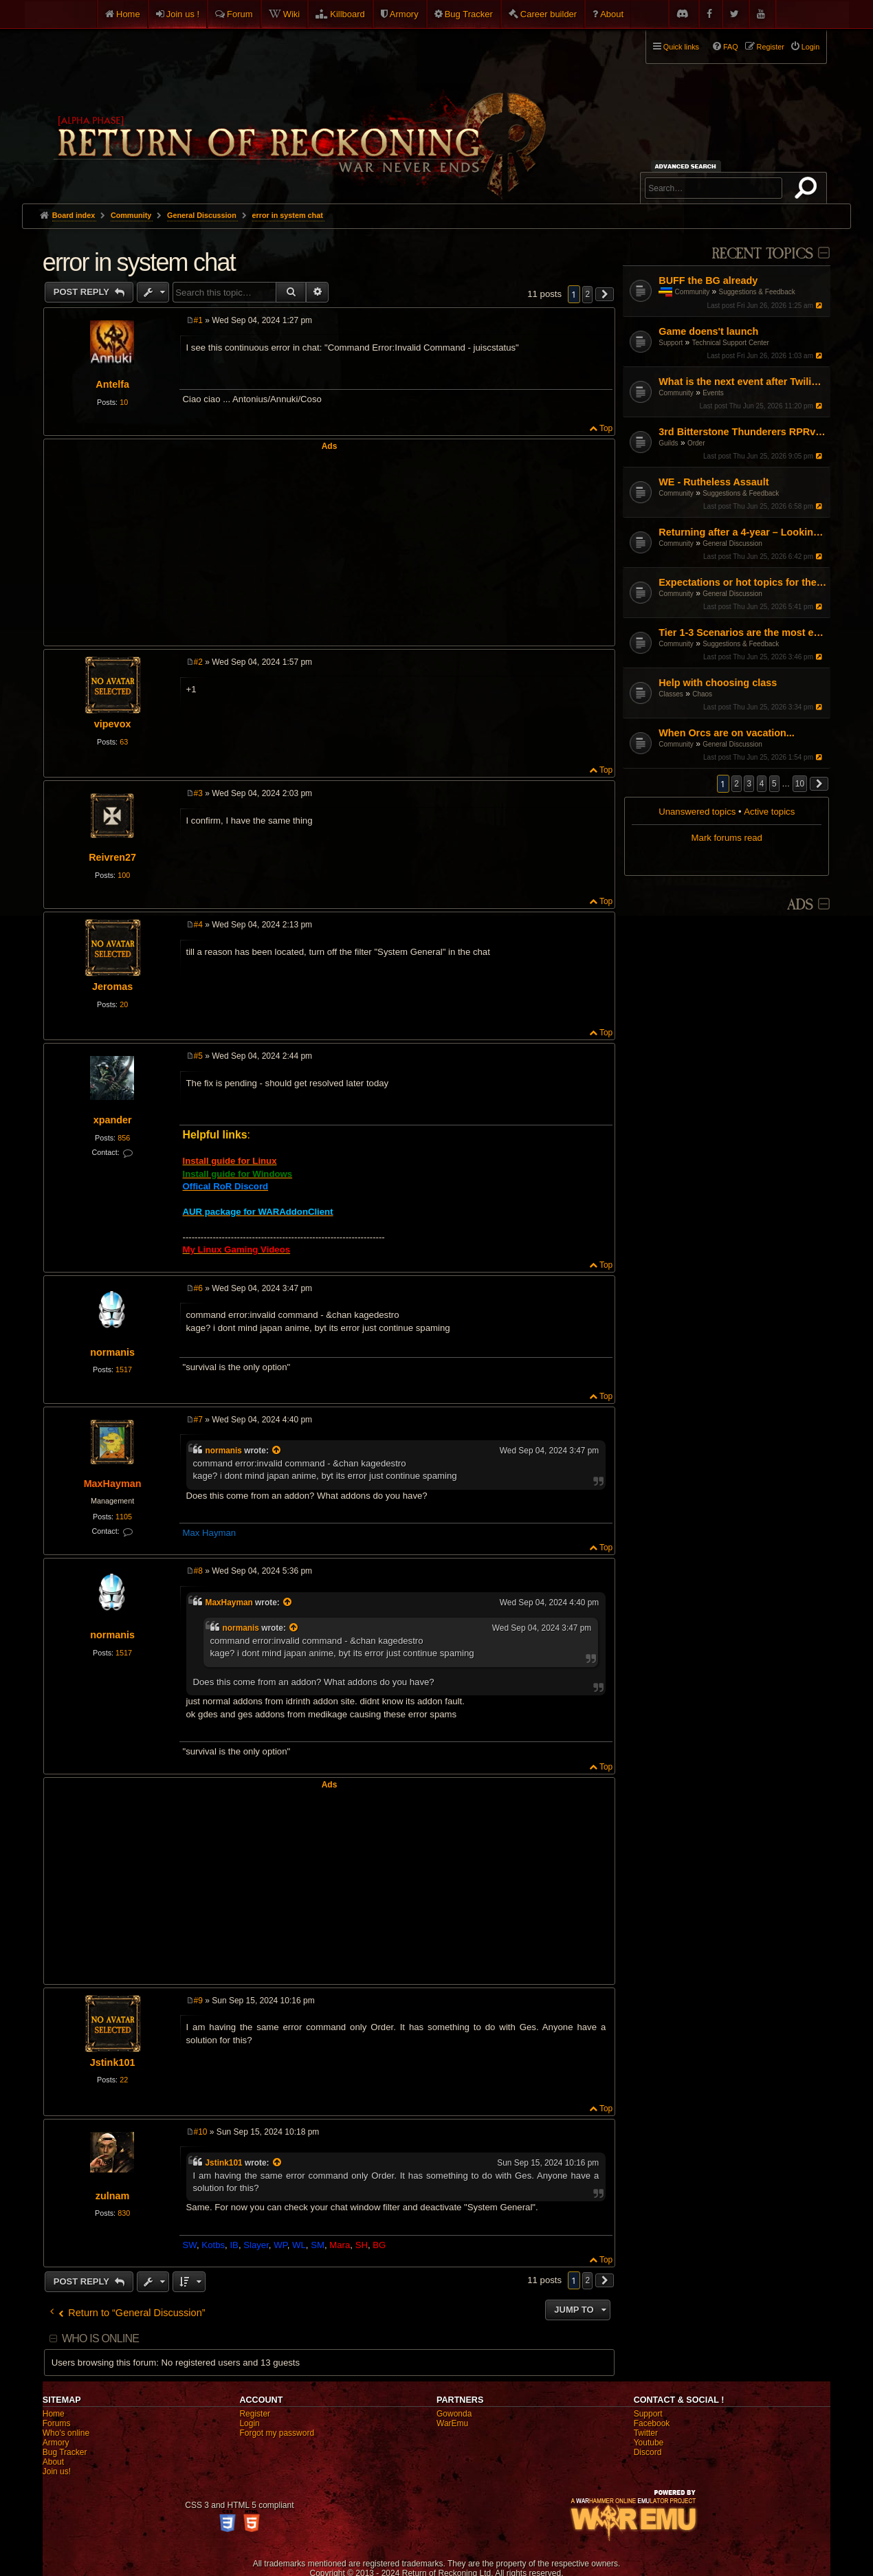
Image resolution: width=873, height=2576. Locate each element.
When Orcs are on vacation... (727, 732)
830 (124, 2213)
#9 (198, 2000)
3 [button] (749, 784)
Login (249, 2423)
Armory (404, 14)
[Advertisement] (329, 547)
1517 (123, 1369)
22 (124, 2080)
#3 (198, 793)
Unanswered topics (697, 811)
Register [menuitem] (770, 47)
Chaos (702, 694)
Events (713, 393)
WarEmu (452, 2423)
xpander (112, 1119)
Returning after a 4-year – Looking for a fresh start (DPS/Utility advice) (743, 532)
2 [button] (736, 784)
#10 (201, 2132)
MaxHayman (113, 1483)
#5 (198, 1056)
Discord (648, 2452)
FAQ (730, 47)
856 (124, 1138)
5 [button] (774, 784)
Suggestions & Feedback (757, 292)
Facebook (652, 2423)
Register (254, 2414)
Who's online (66, 2433)
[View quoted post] (277, 1450)
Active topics (769, 811)
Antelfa (112, 384)
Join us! (57, 2471)
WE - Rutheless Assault (714, 481)
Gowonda (454, 2414)
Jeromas (112, 986)
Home (128, 14)
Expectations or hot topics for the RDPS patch (743, 582)
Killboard (347, 14)
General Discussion (732, 543)
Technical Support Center (730, 342)
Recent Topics (762, 254)
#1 (198, 320)
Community (692, 292)
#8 (198, 1571)
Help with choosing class (718, 682)
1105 (123, 1516)
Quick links (681, 47)
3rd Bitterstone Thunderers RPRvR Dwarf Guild (743, 431)
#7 (198, 1419)
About (611, 14)
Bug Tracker (469, 14)
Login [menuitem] (810, 47)
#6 (198, 1288)
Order (696, 443)
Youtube (649, 2442)
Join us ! (182, 14)
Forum (240, 14)
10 (124, 402)
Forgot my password (276, 2433)
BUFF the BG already (708, 280)
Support (671, 342)
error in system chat (287, 215)
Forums (57, 2423)
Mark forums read (727, 838)
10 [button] (799, 784)
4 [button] (762, 784)
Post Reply (83, 292)
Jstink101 (112, 2062)
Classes (671, 694)
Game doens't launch (708, 331)
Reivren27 (112, 857)
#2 (198, 662)
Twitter (646, 2433)
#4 (198, 924)
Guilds (668, 443)
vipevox (112, 723)
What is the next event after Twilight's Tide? (743, 381)
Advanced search (688, 166)
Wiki (291, 14)
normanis (112, 1352)
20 (124, 1004)
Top (605, 428)
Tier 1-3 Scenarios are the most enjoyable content (743, 632)
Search (808, 190)
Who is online (100, 2338)
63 (124, 742)
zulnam (113, 2195)
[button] (819, 784)
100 (124, 875)
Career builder (548, 14)
